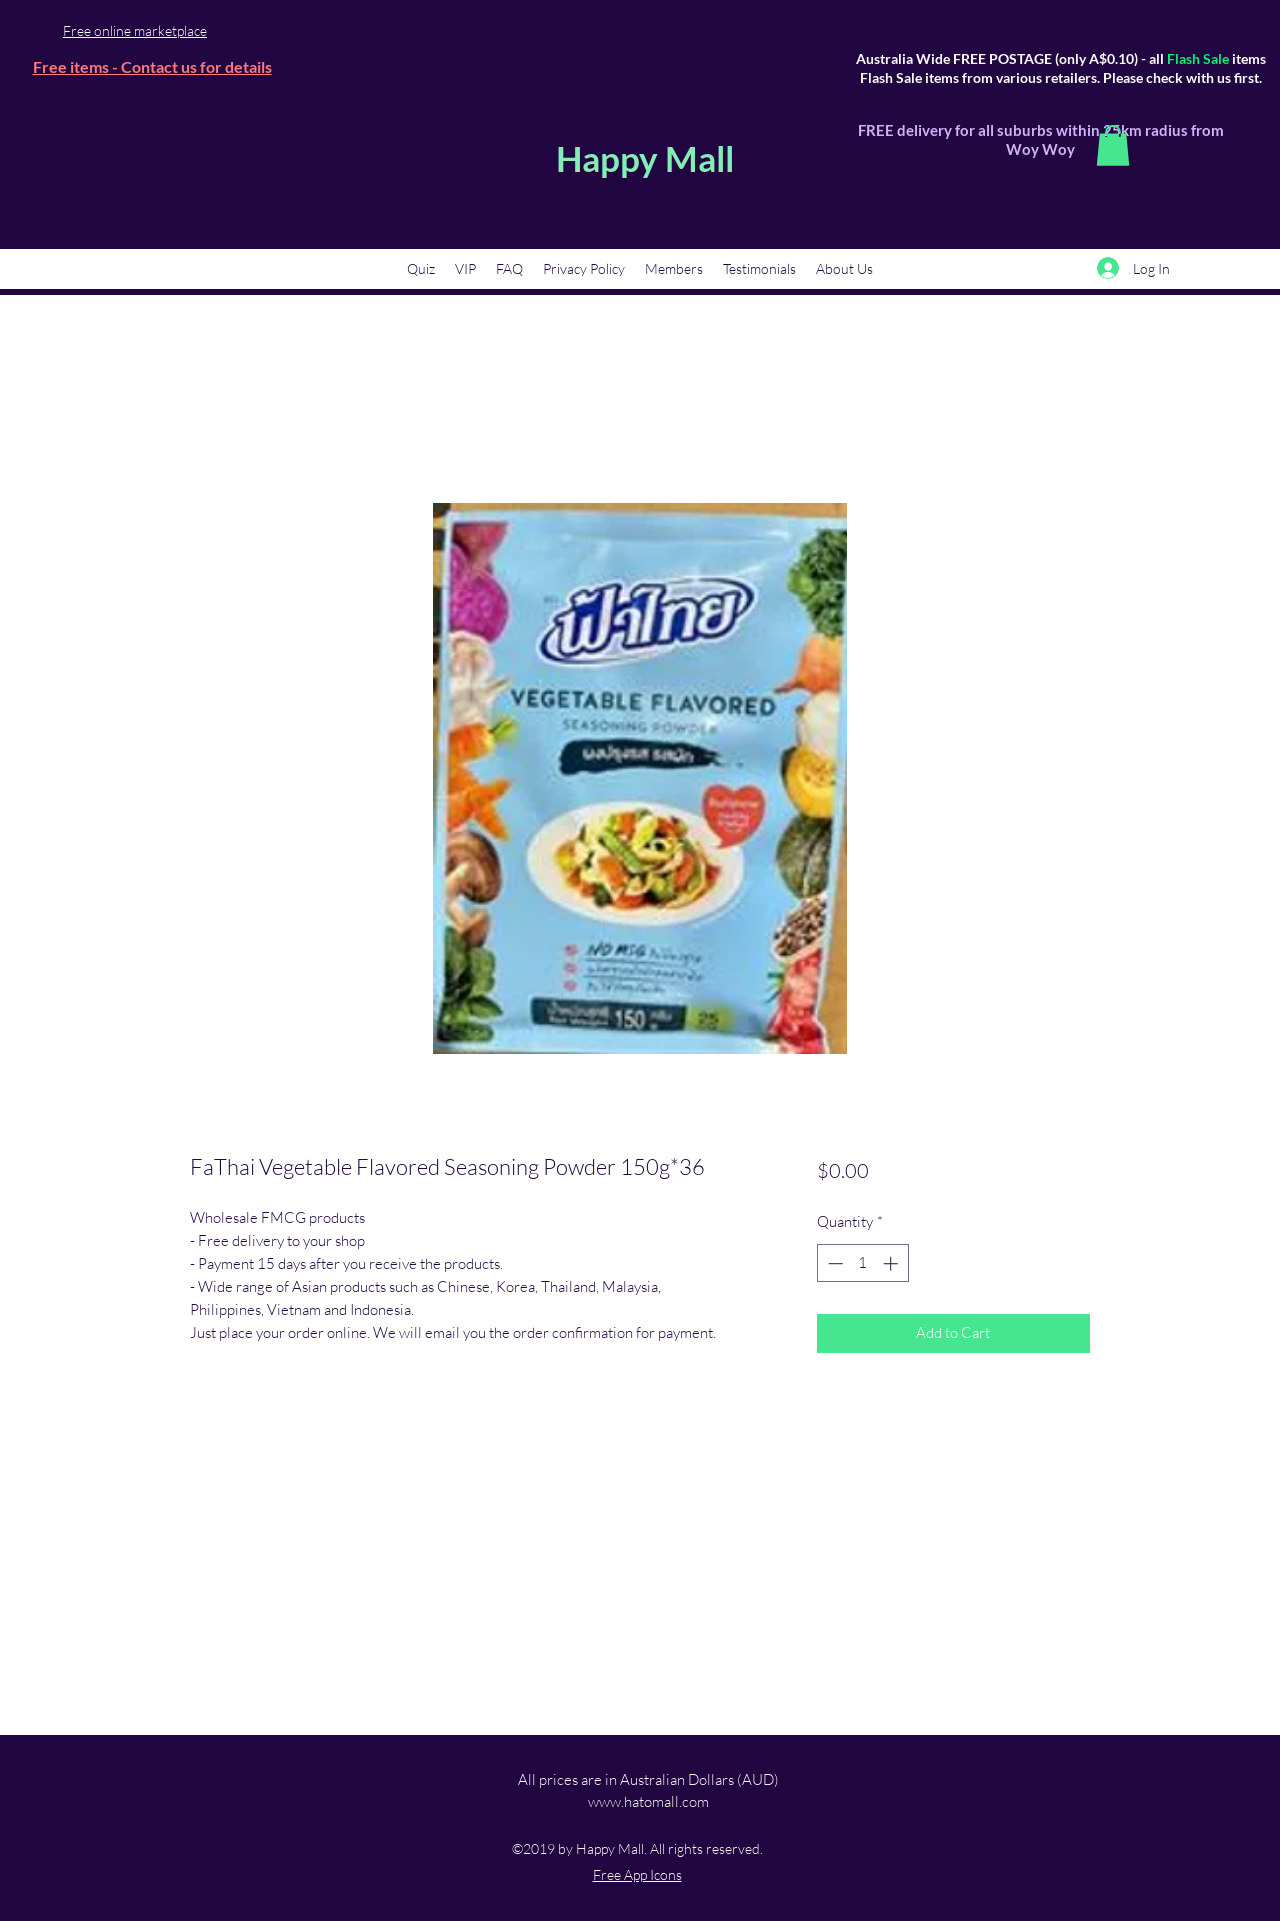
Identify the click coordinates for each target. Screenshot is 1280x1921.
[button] (1113, 145)
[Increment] (892, 1263)
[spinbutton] (862, 1263)
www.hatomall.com (648, 1801)
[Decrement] (833, 1263)
